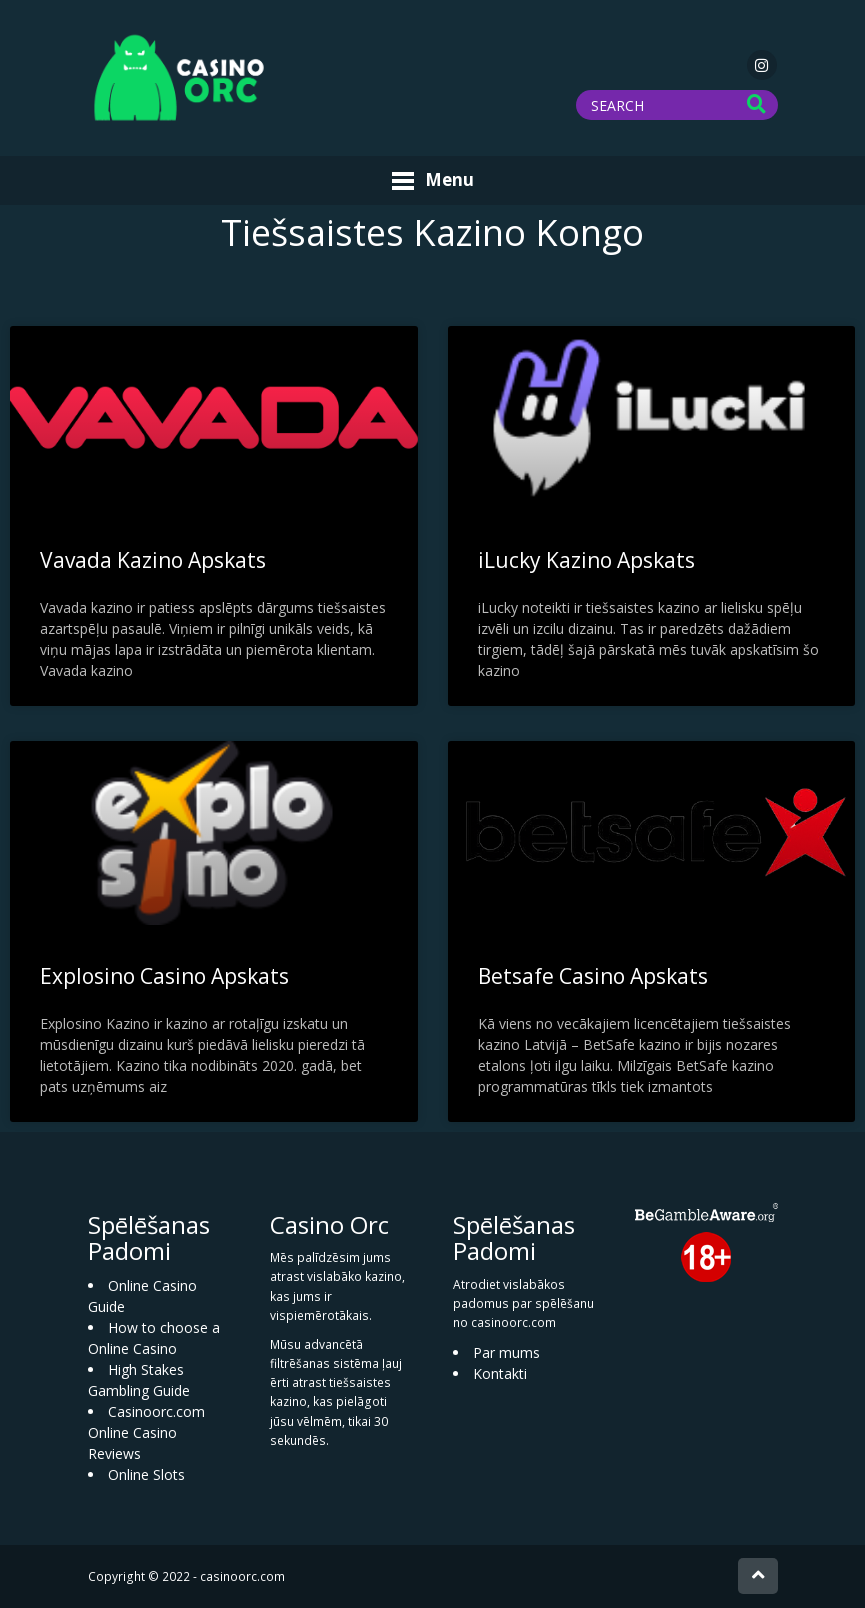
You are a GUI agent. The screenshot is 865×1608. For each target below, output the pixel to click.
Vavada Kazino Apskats (153, 560)
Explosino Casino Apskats (164, 976)
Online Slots (146, 1474)
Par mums (506, 1352)
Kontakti (500, 1373)
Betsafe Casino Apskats (593, 976)
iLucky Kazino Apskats (586, 560)
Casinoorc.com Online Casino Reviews (146, 1432)
